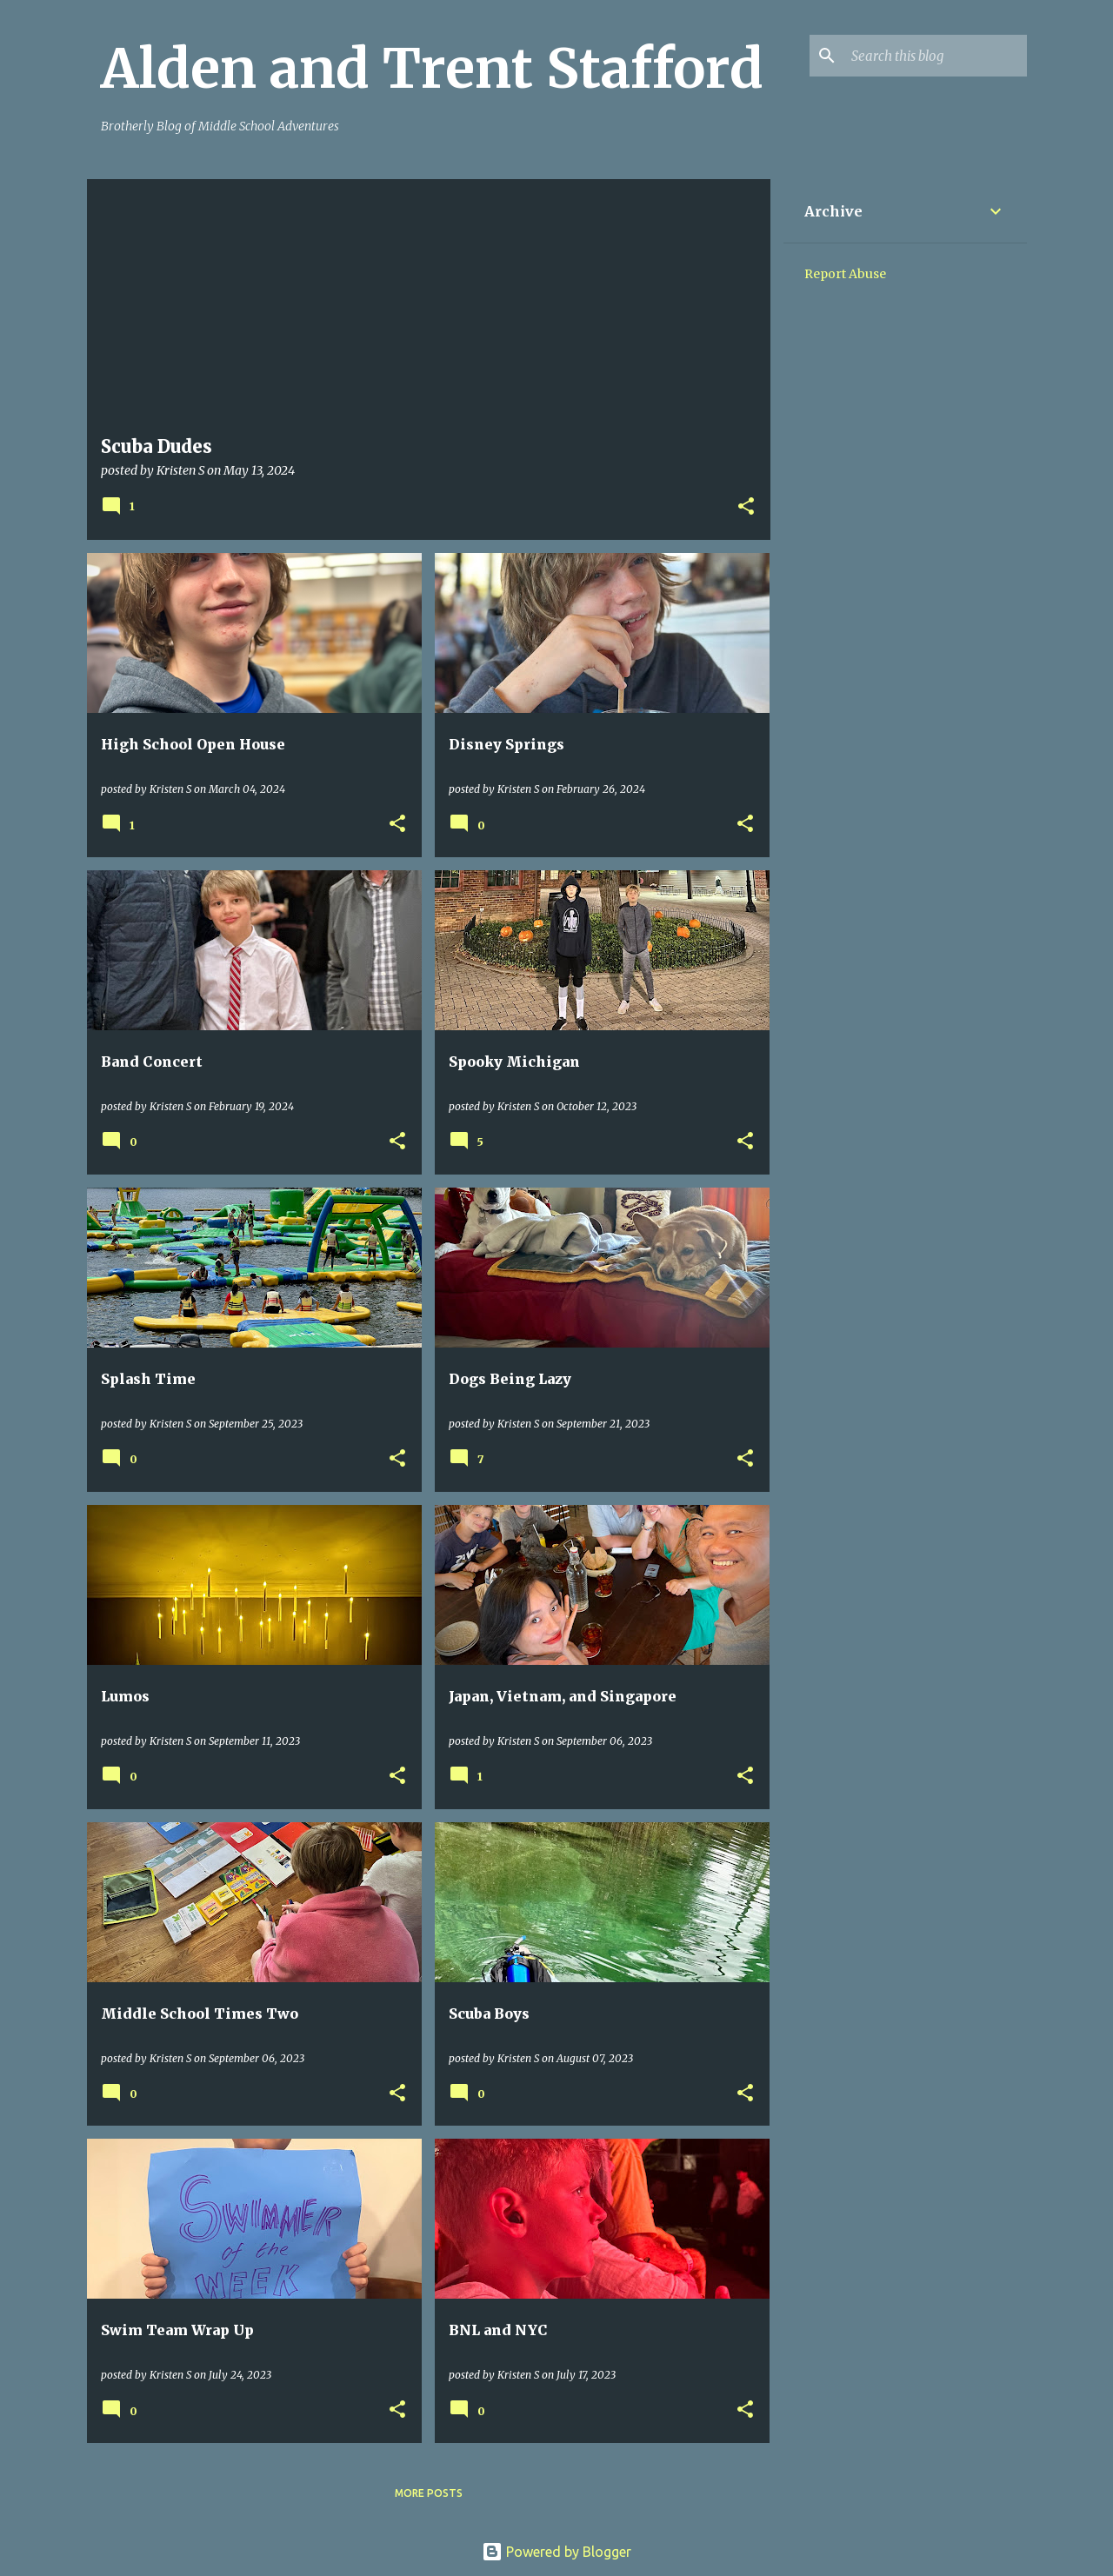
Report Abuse (845, 274)
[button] (746, 507)
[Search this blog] (935, 56)
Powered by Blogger (556, 2551)
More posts (429, 2493)
